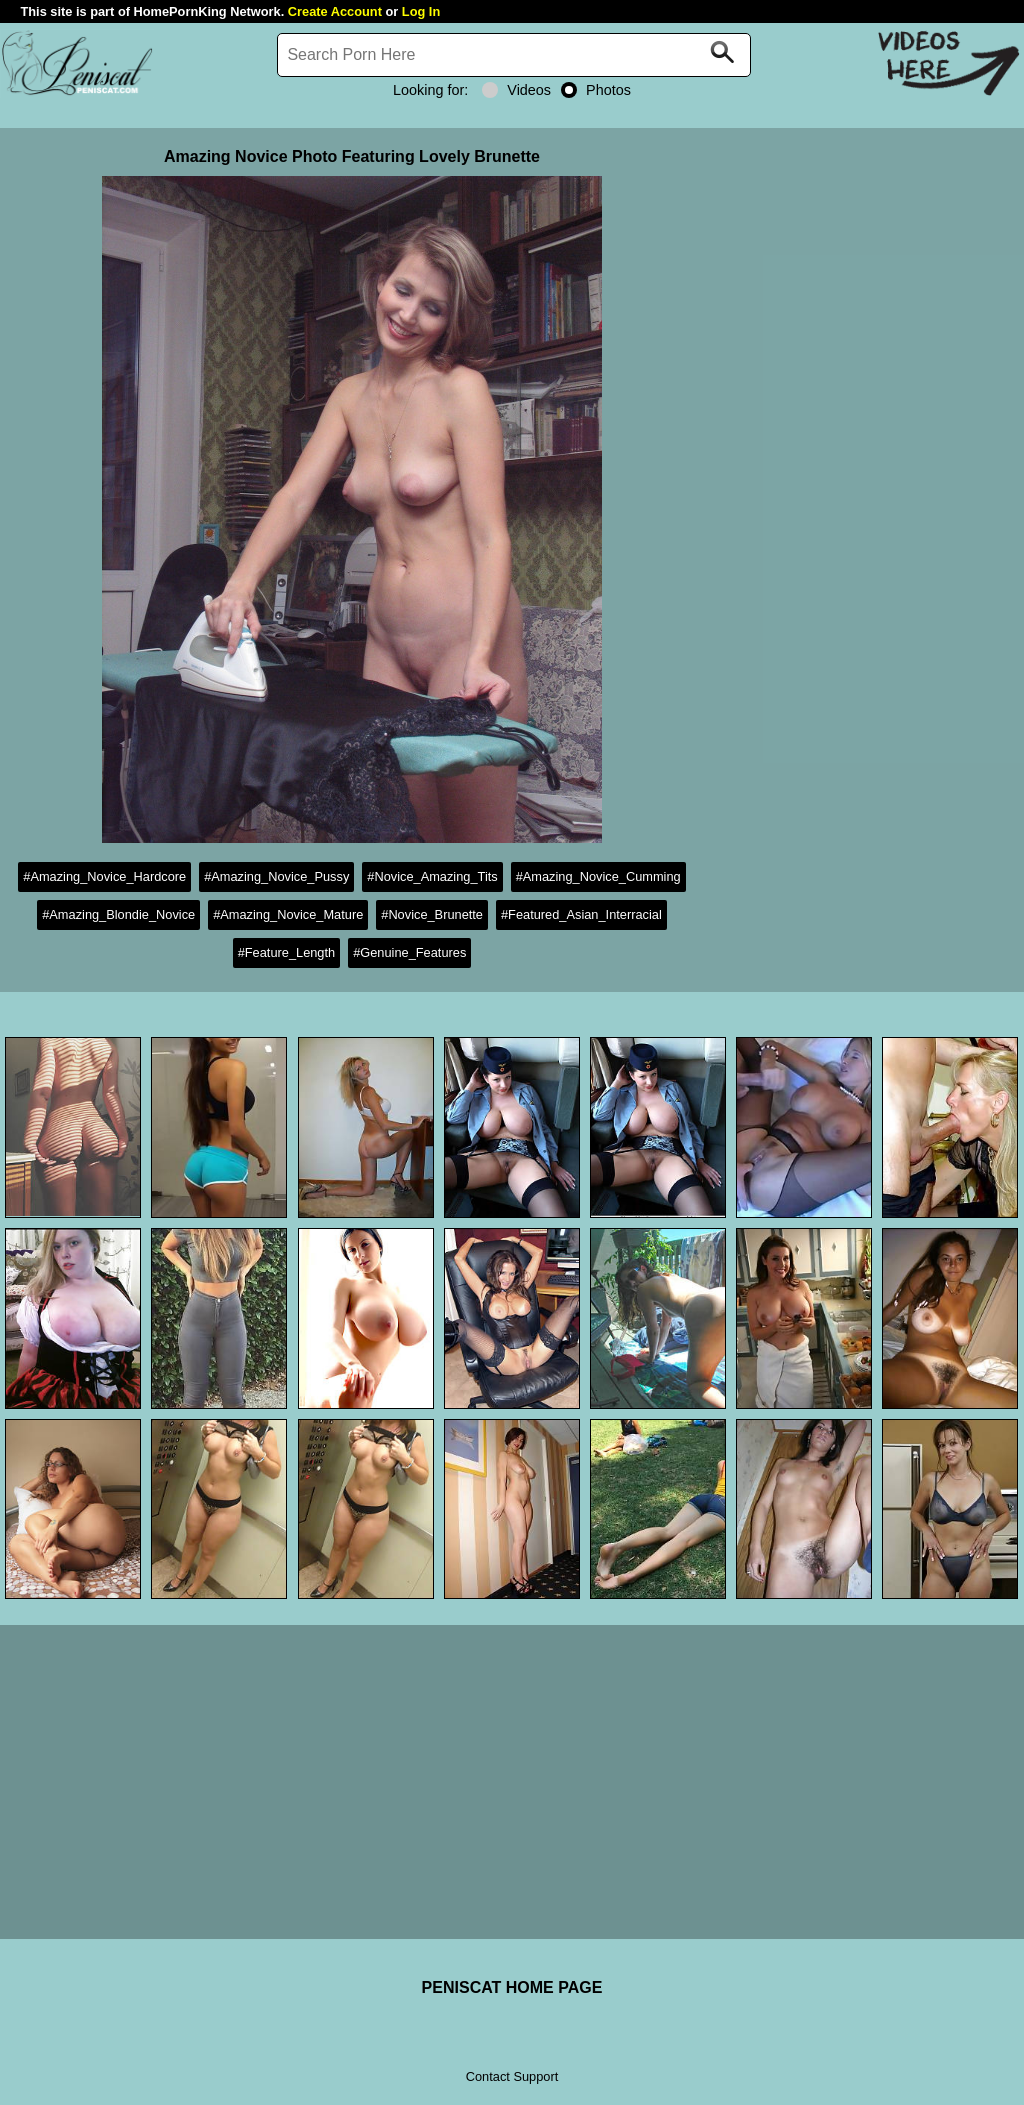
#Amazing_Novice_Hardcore (104, 876)
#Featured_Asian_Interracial (581, 914)
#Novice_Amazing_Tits (432, 876)
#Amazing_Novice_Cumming (598, 876)
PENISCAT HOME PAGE (512, 1987)
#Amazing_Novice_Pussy (276, 876)
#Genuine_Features (409, 952)
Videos (516, 90)
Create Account (335, 11)
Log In (421, 11)
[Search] (514, 55)
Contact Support (512, 2076)
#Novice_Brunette (432, 914)
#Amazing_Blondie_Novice (118, 914)
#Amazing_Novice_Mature (288, 914)
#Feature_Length (286, 952)
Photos (596, 90)
